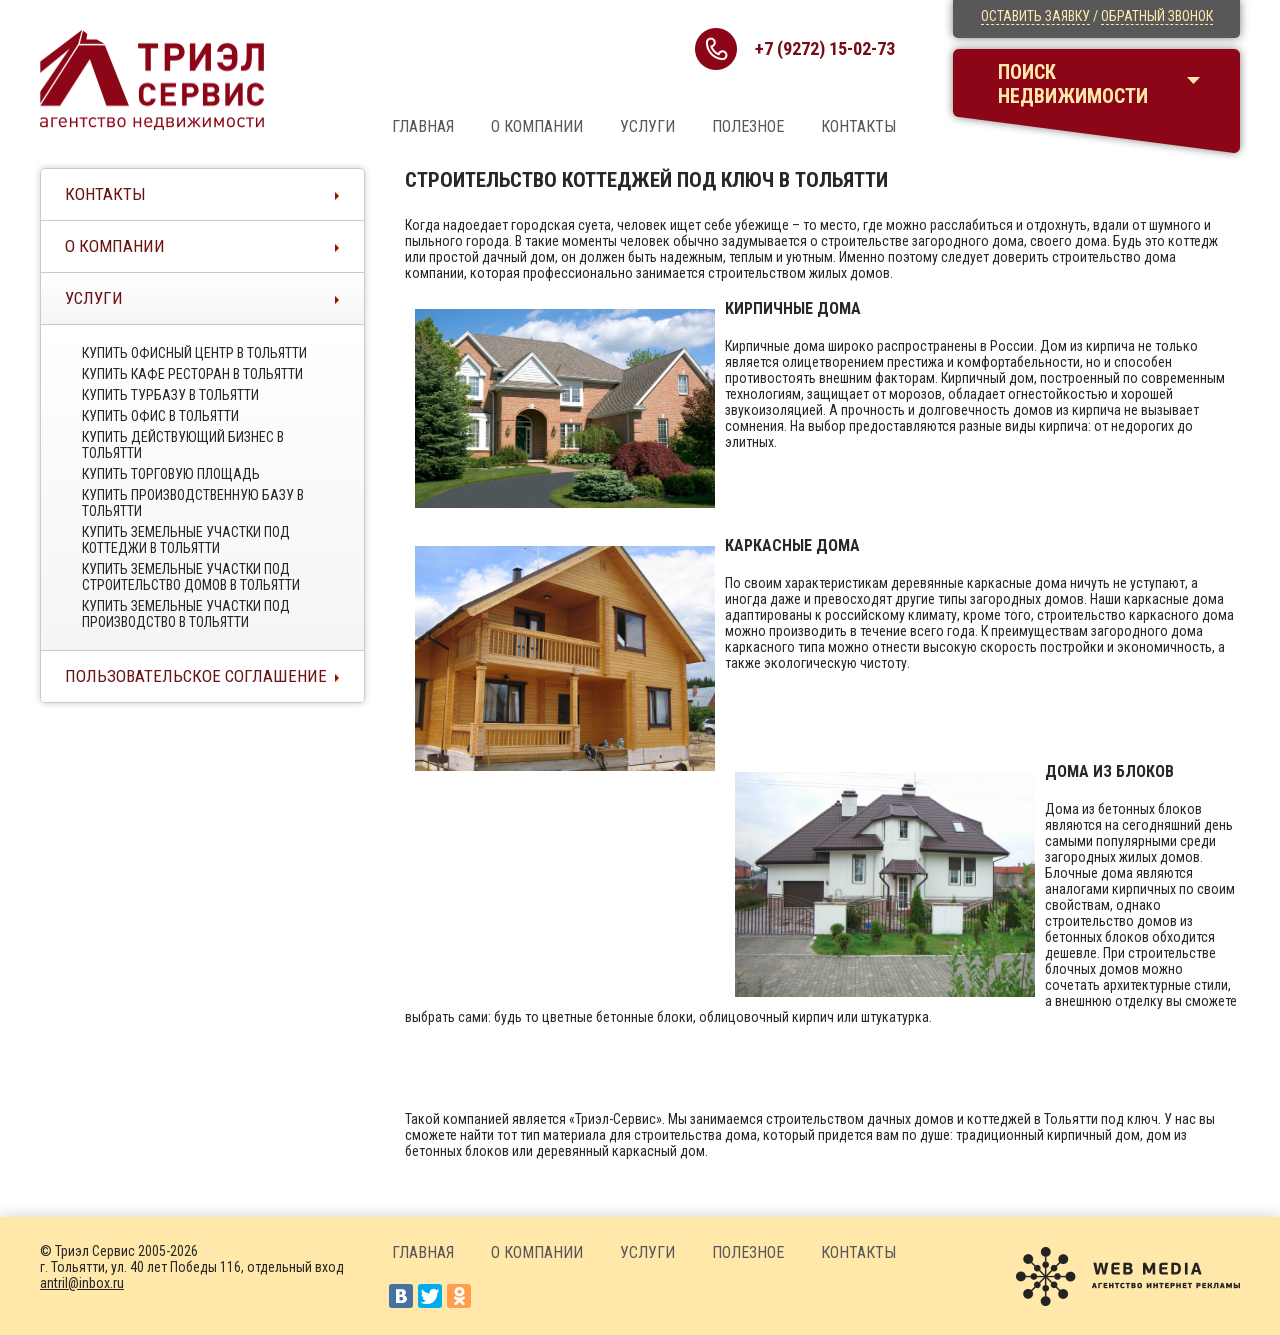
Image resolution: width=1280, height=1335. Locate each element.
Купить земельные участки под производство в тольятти (186, 614)
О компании (537, 126)
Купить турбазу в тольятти (170, 395)
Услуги (647, 126)
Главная (423, 126)
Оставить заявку (1035, 16)
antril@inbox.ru (82, 1283)
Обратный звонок (1157, 16)
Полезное (748, 126)
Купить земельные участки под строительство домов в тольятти (191, 577)
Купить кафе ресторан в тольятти (192, 374)
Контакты (858, 126)
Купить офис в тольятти (160, 416)
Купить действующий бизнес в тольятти (183, 445)
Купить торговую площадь (171, 474)
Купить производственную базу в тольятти (193, 503)
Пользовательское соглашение (196, 676)
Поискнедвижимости (1073, 84)
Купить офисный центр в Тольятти (194, 353)
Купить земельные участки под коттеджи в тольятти (186, 540)
